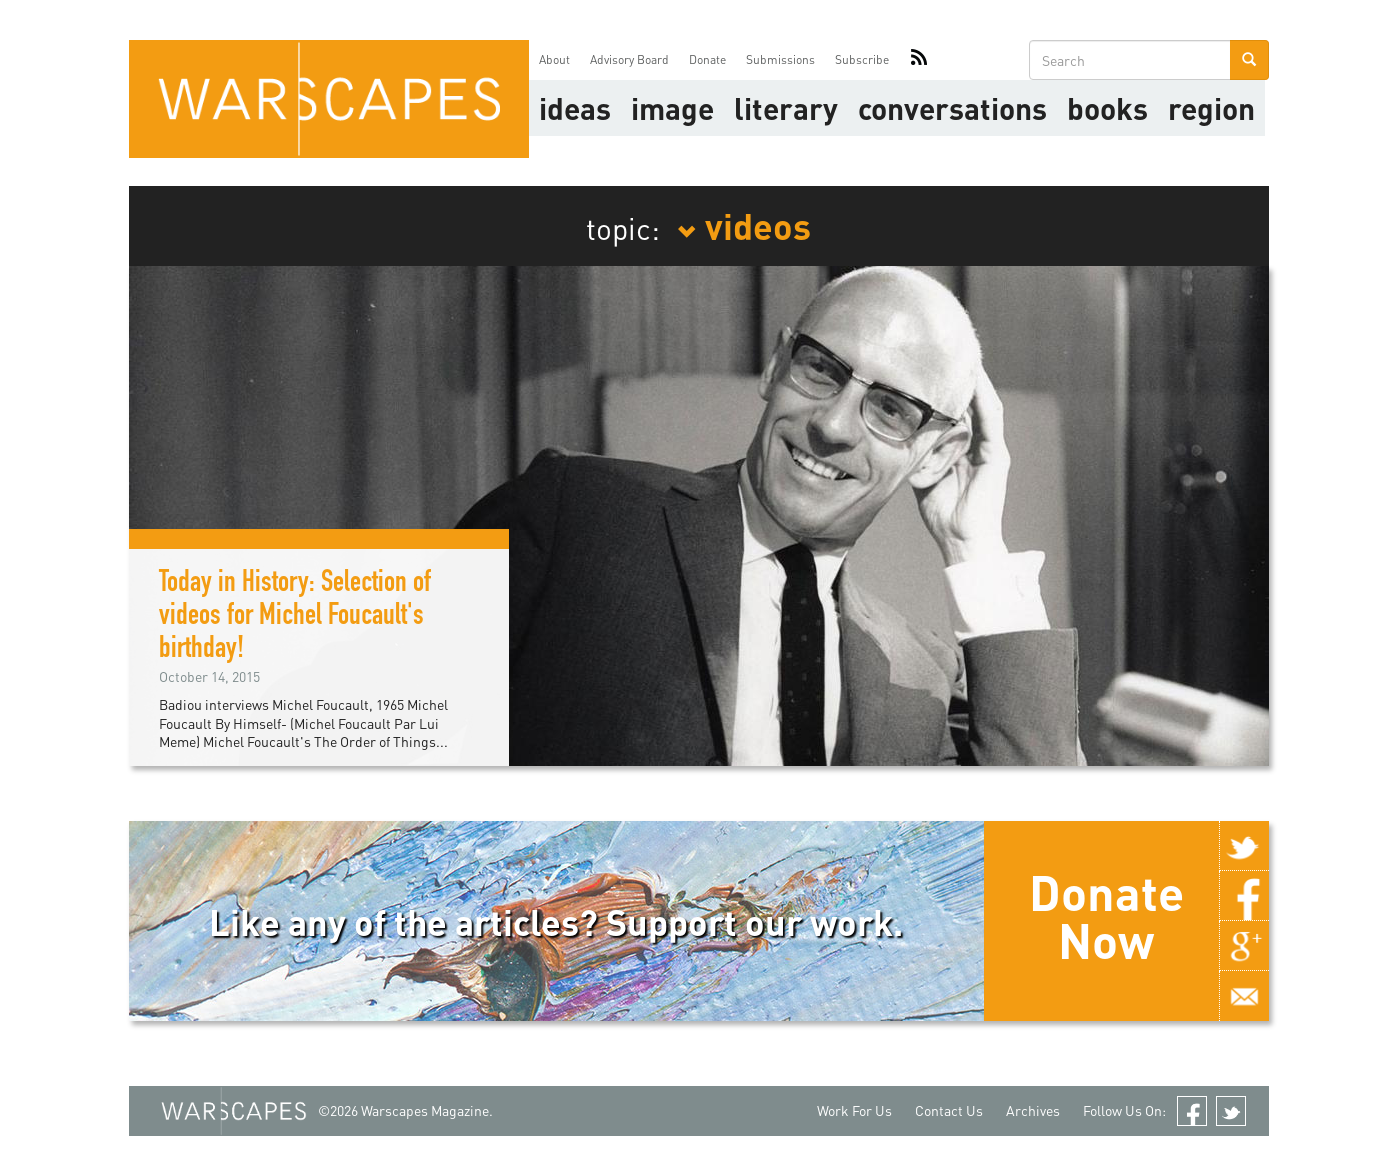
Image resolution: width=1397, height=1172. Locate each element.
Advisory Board (629, 59)
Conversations (952, 108)
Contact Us (949, 1110)
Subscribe (862, 59)
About (554, 59)
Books (1107, 108)
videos (744, 225)
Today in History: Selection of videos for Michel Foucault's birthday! (295, 618)
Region (1211, 108)
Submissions (780, 59)
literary (786, 108)
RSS (919, 60)
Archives (1033, 1110)
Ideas (575, 108)
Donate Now (1106, 916)
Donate (707, 59)
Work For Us (854, 1110)
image (672, 108)
